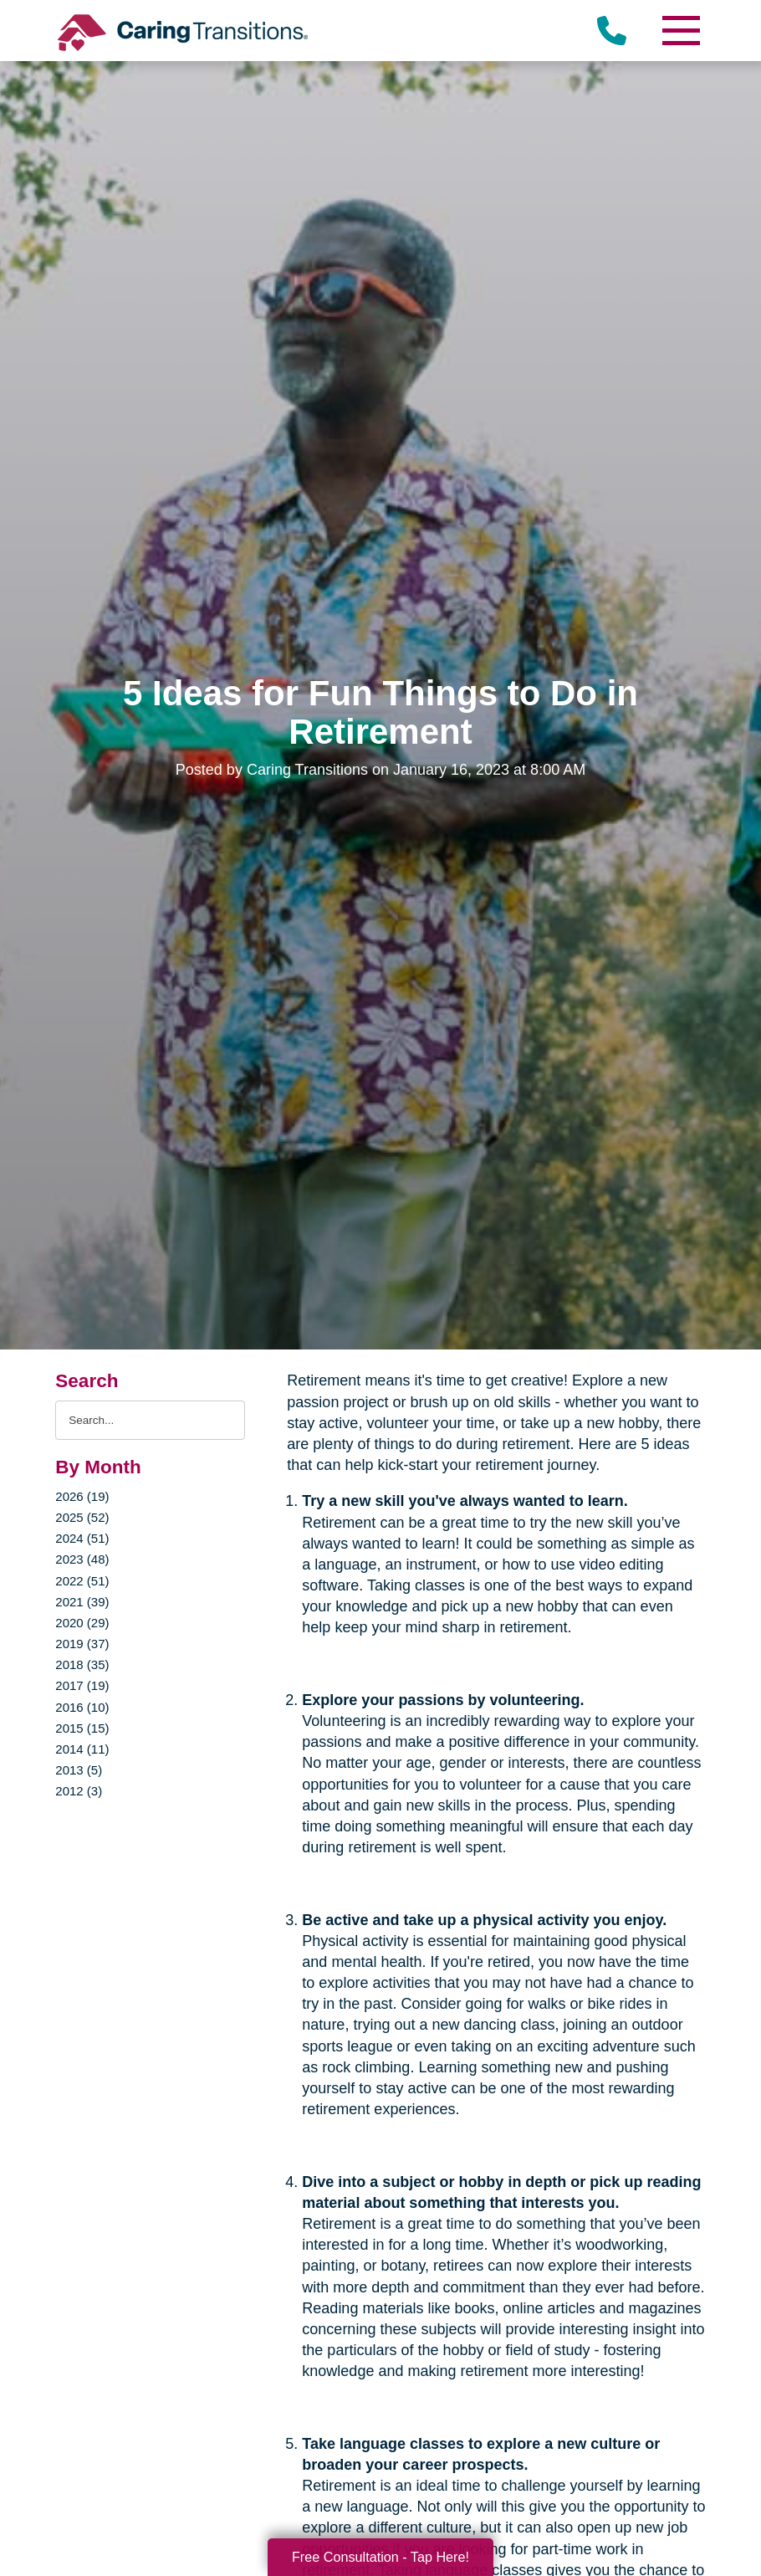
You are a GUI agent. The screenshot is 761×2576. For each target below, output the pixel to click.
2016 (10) (82, 1707)
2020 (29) (82, 1623)
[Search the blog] (150, 1420)
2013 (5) (78, 1770)
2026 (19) (82, 1496)
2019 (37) (82, 1643)
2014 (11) (82, 1749)
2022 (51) (82, 1581)
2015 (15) (82, 1728)
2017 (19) (82, 1685)
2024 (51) (82, 1538)
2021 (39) (82, 1602)
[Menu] (681, 30)
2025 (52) (82, 1517)
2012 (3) (78, 1791)
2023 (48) (82, 1559)
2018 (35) (82, 1664)
